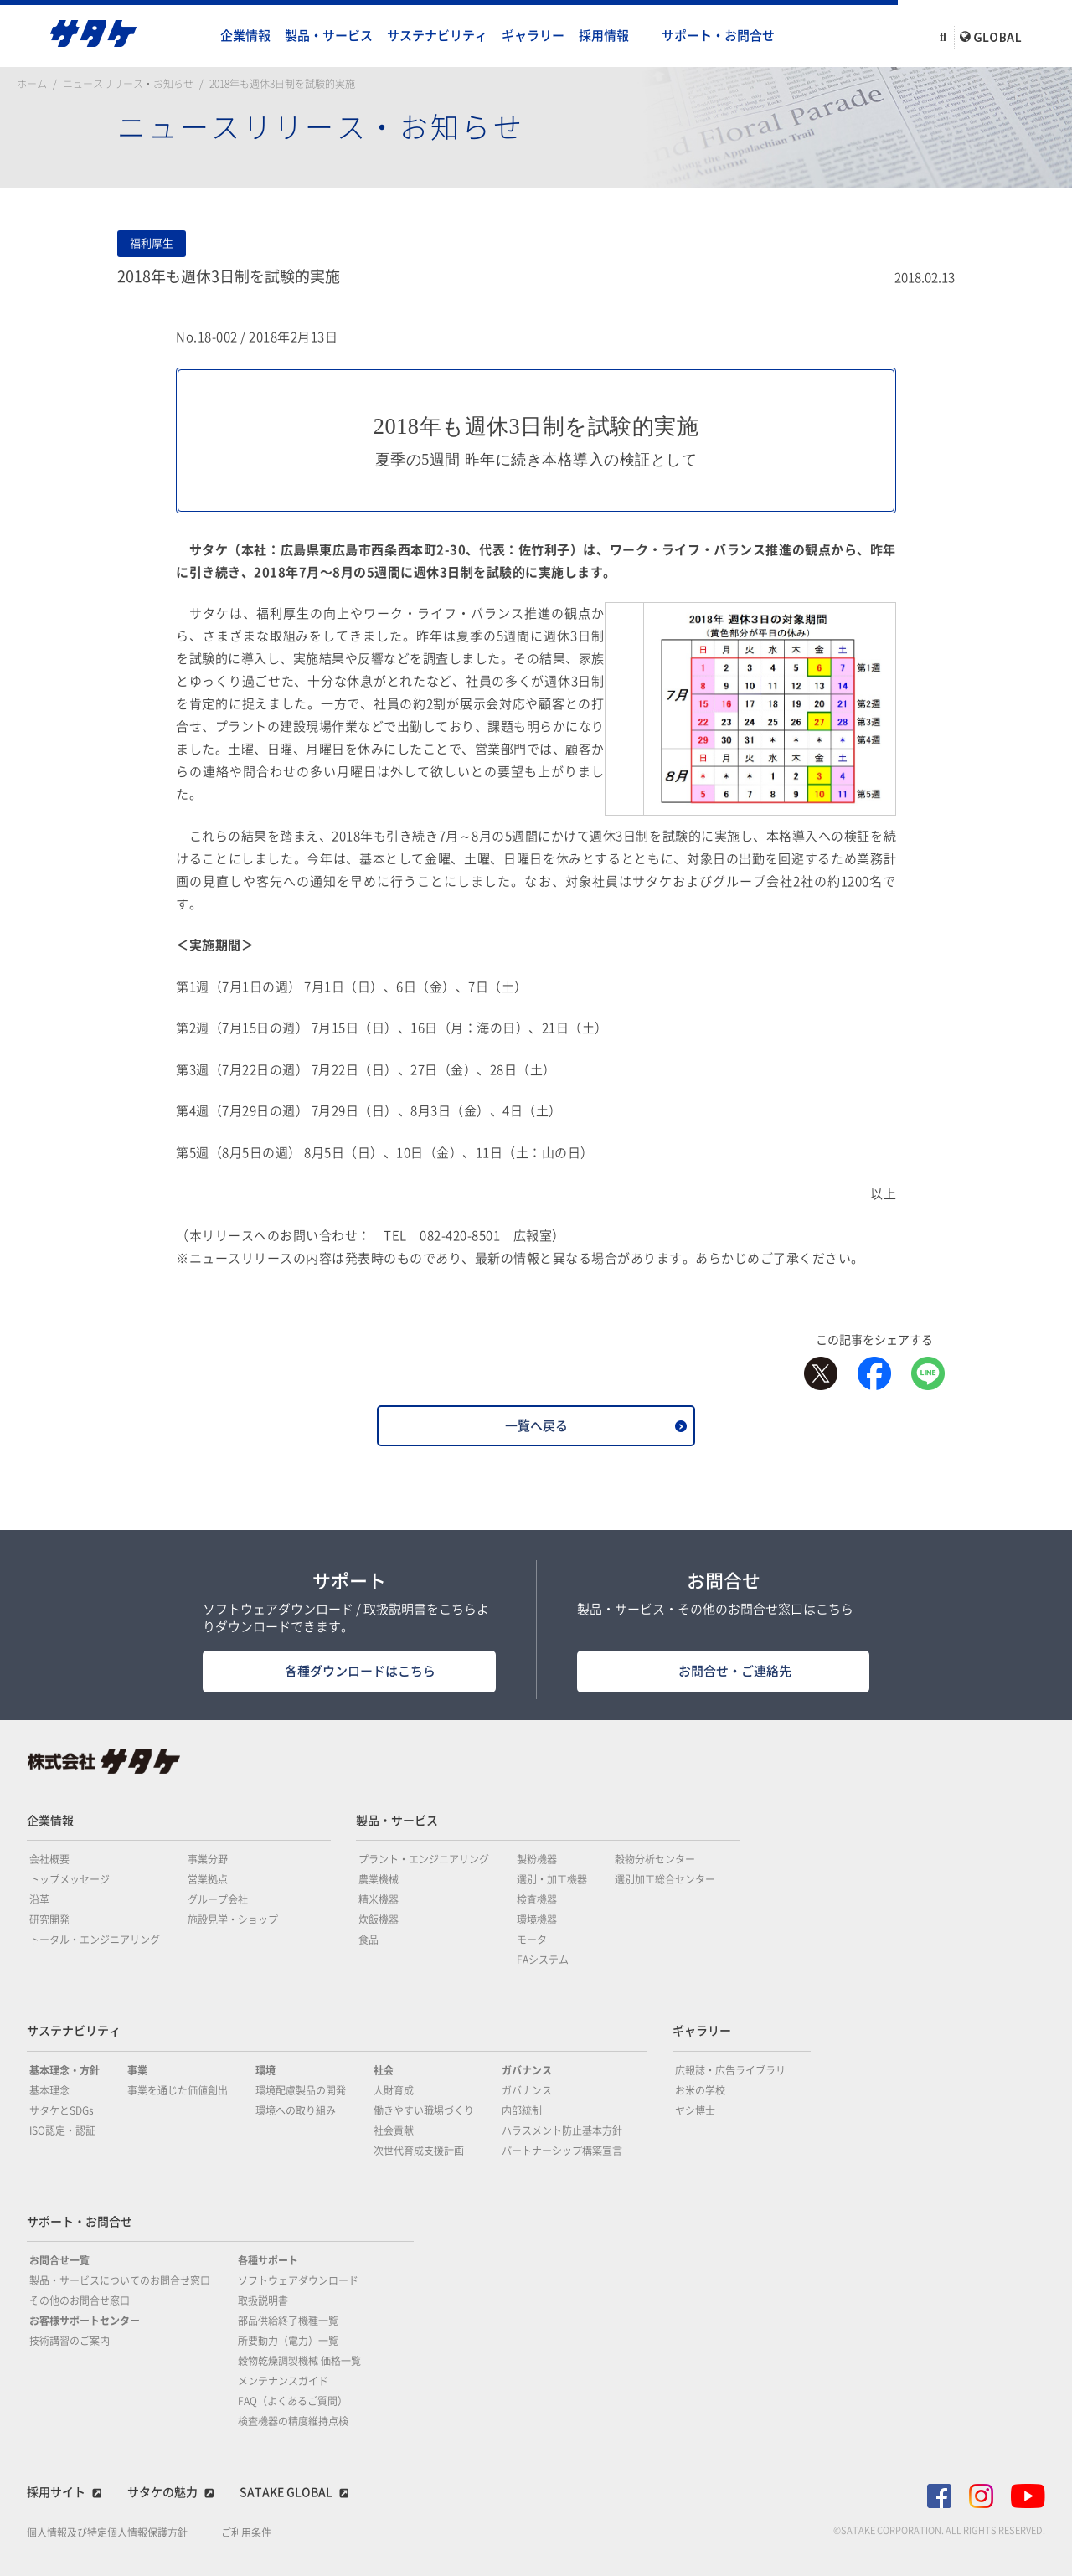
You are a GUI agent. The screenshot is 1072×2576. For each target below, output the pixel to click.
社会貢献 (394, 2130)
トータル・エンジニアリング (94, 1940)
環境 (265, 2070)
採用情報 (604, 35)
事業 (137, 2070)
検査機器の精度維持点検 (293, 2421)
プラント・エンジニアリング (423, 1859)
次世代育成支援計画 (419, 2151)
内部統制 (522, 2110)
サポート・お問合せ (718, 35)
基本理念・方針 (64, 2070)
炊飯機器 (378, 1919)
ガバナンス (527, 2070)
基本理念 (49, 2090)
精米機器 (378, 1899)
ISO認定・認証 (62, 2130)
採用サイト (56, 2492)
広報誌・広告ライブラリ (730, 2070)
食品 (368, 1940)
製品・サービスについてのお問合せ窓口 (119, 2280)
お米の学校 (700, 2090)
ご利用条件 (246, 2532)
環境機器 (537, 1919)
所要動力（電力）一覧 (288, 2341)
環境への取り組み (295, 2110)
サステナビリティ (437, 35)
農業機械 (378, 1879)
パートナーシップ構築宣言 (562, 2151)
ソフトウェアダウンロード (298, 2280)
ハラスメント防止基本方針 (562, 2130)
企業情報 (245, 35)
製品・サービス (329, 35)
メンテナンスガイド (283, 2381)
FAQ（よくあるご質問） (293, 2401)
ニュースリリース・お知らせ (128, 84)
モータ (532, 1940)
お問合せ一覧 (59, 2260)
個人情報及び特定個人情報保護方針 (107, 2532)
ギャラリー (533, 35)
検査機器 (537, 1899)
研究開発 (49, 1919)
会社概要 (49, 1859)
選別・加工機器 (552, 1879)
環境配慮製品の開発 (300, 2090)
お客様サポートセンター (84, 2320)
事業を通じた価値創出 (177, 2090)
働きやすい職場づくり (424, 2110)
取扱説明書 (263, 2300)
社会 (384, 2070)
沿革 (39, 1899)
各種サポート (268, 2260)
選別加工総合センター (665, 1879)
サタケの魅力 (162, 2492)
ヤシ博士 (695, 2110)
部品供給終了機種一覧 (288, 2321)
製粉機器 (537, 1859)
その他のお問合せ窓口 (79, 2300)
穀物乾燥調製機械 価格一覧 (299, 2361)
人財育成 (394, 2090)
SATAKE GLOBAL (286, 2492)
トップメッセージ (69, 1879)
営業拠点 (208, 1879)
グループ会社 (218, 1899)
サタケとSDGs (61, 2110)
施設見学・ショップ (233, 1919)
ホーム (32, 84)
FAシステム (543, 1960)
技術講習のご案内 (69, 2341)
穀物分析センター (655, 1859)
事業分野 (208, 1859)
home (196, 36)
